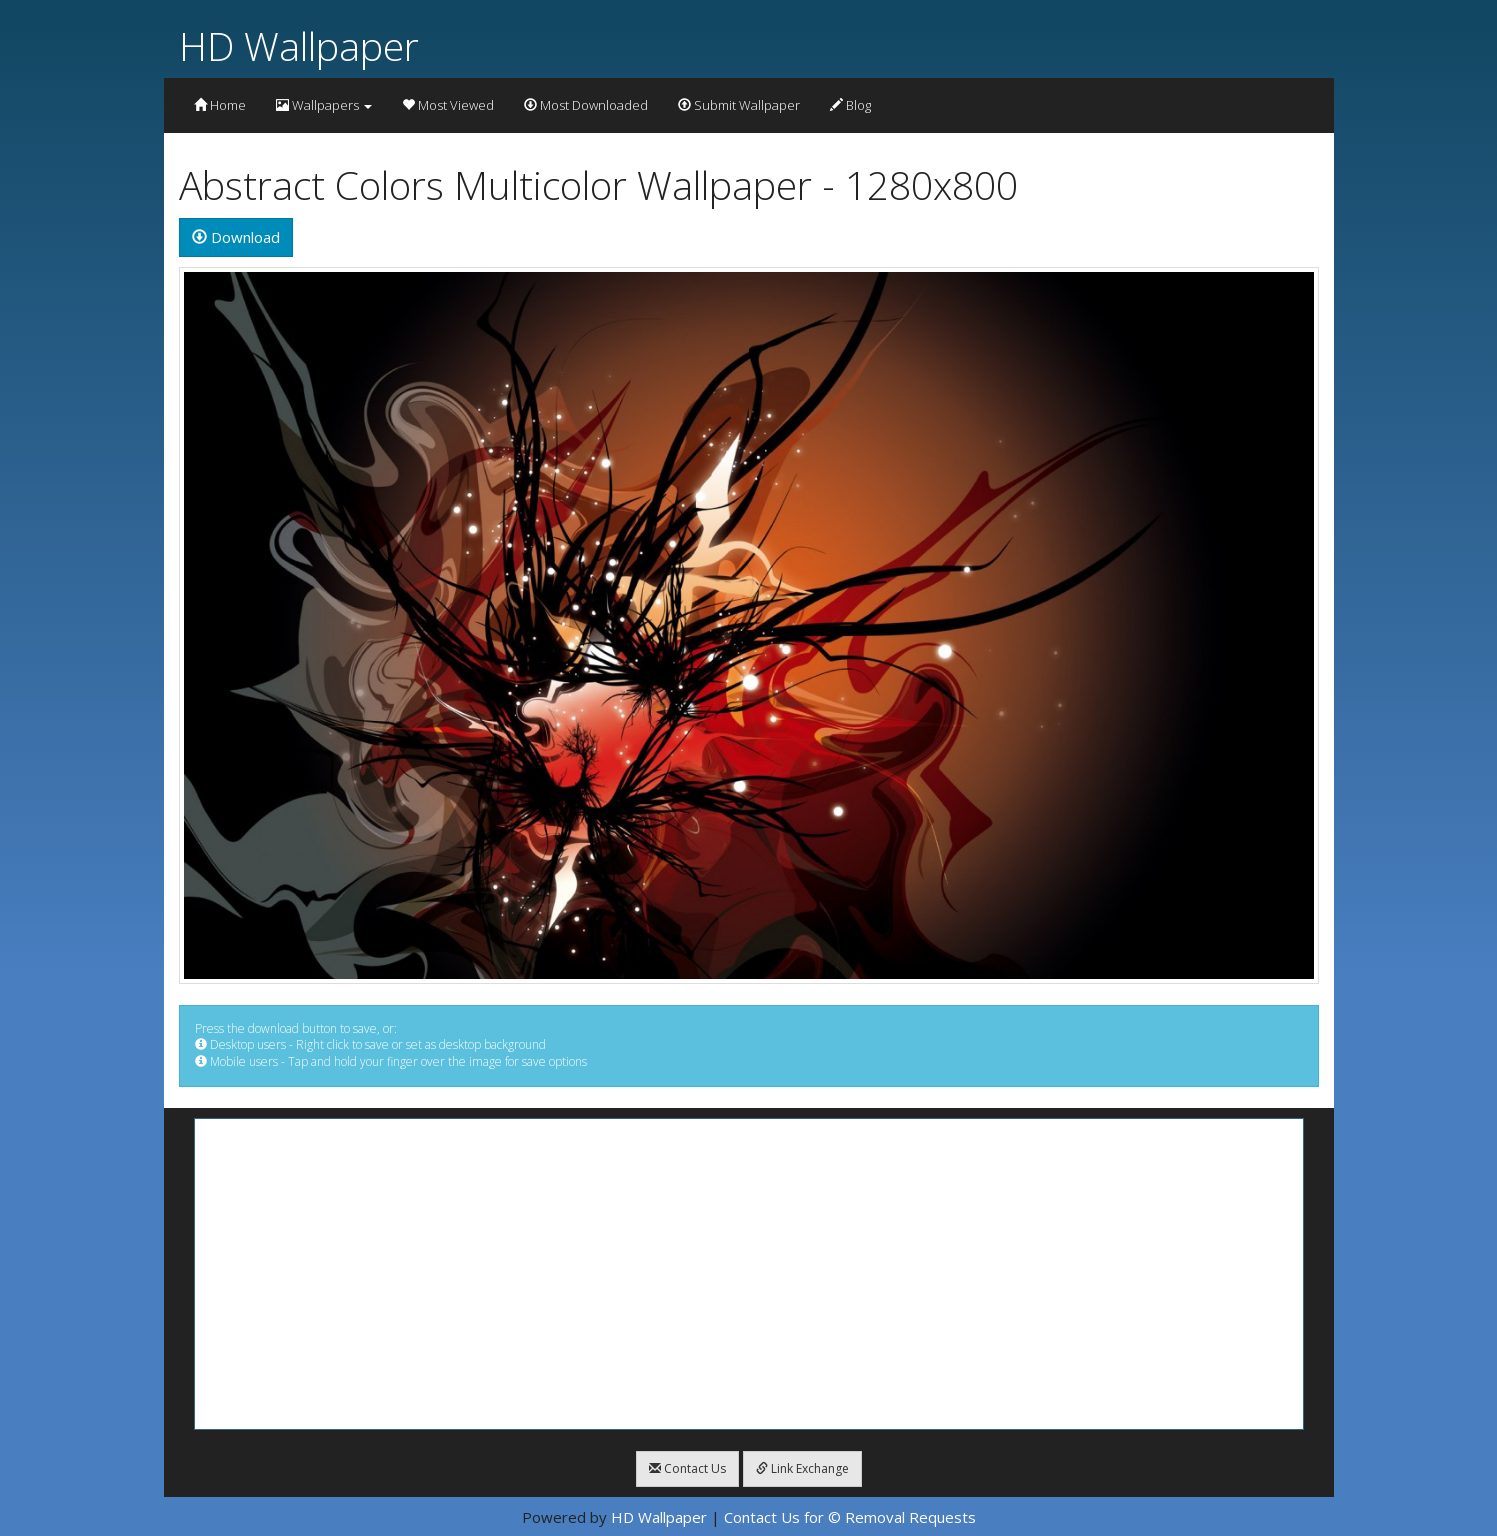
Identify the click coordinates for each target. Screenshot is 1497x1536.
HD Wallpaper (299, 45)
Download (236, 237)
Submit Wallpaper (739, 105)
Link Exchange (802, 1468)
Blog (850, 105)
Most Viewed (448, 105)
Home (220, 105)
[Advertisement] (749, 1274)
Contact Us (687, 1468)
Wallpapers (324, 105)
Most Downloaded (586, 105)
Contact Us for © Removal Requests (850, 1517)
